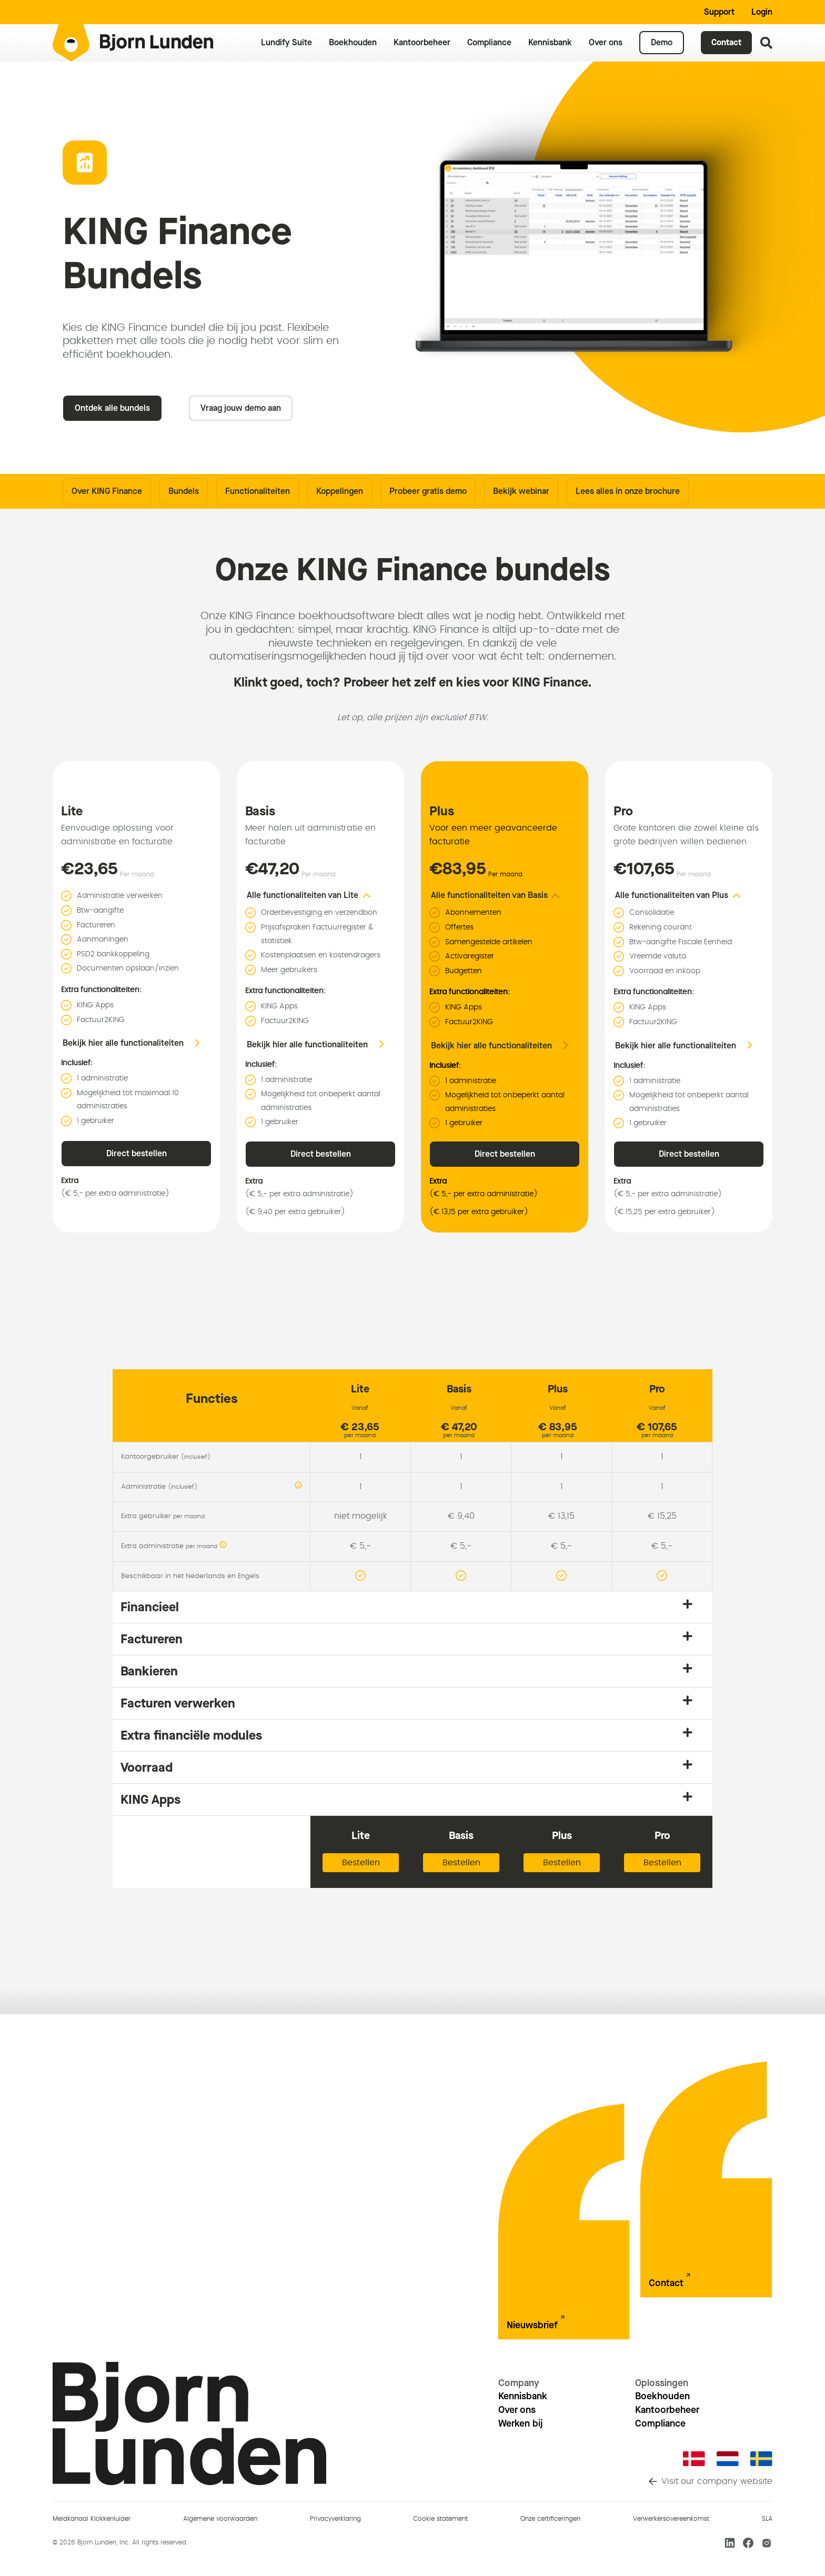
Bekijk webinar (521, 491)
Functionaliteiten (257, 491)
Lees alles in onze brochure (628, 491)
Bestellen (361, 1862)
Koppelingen (339, 491)
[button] (316, 895)
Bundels (183, 491)
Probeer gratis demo (428, 491)
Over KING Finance (107, 491)
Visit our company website (716, 2481)
